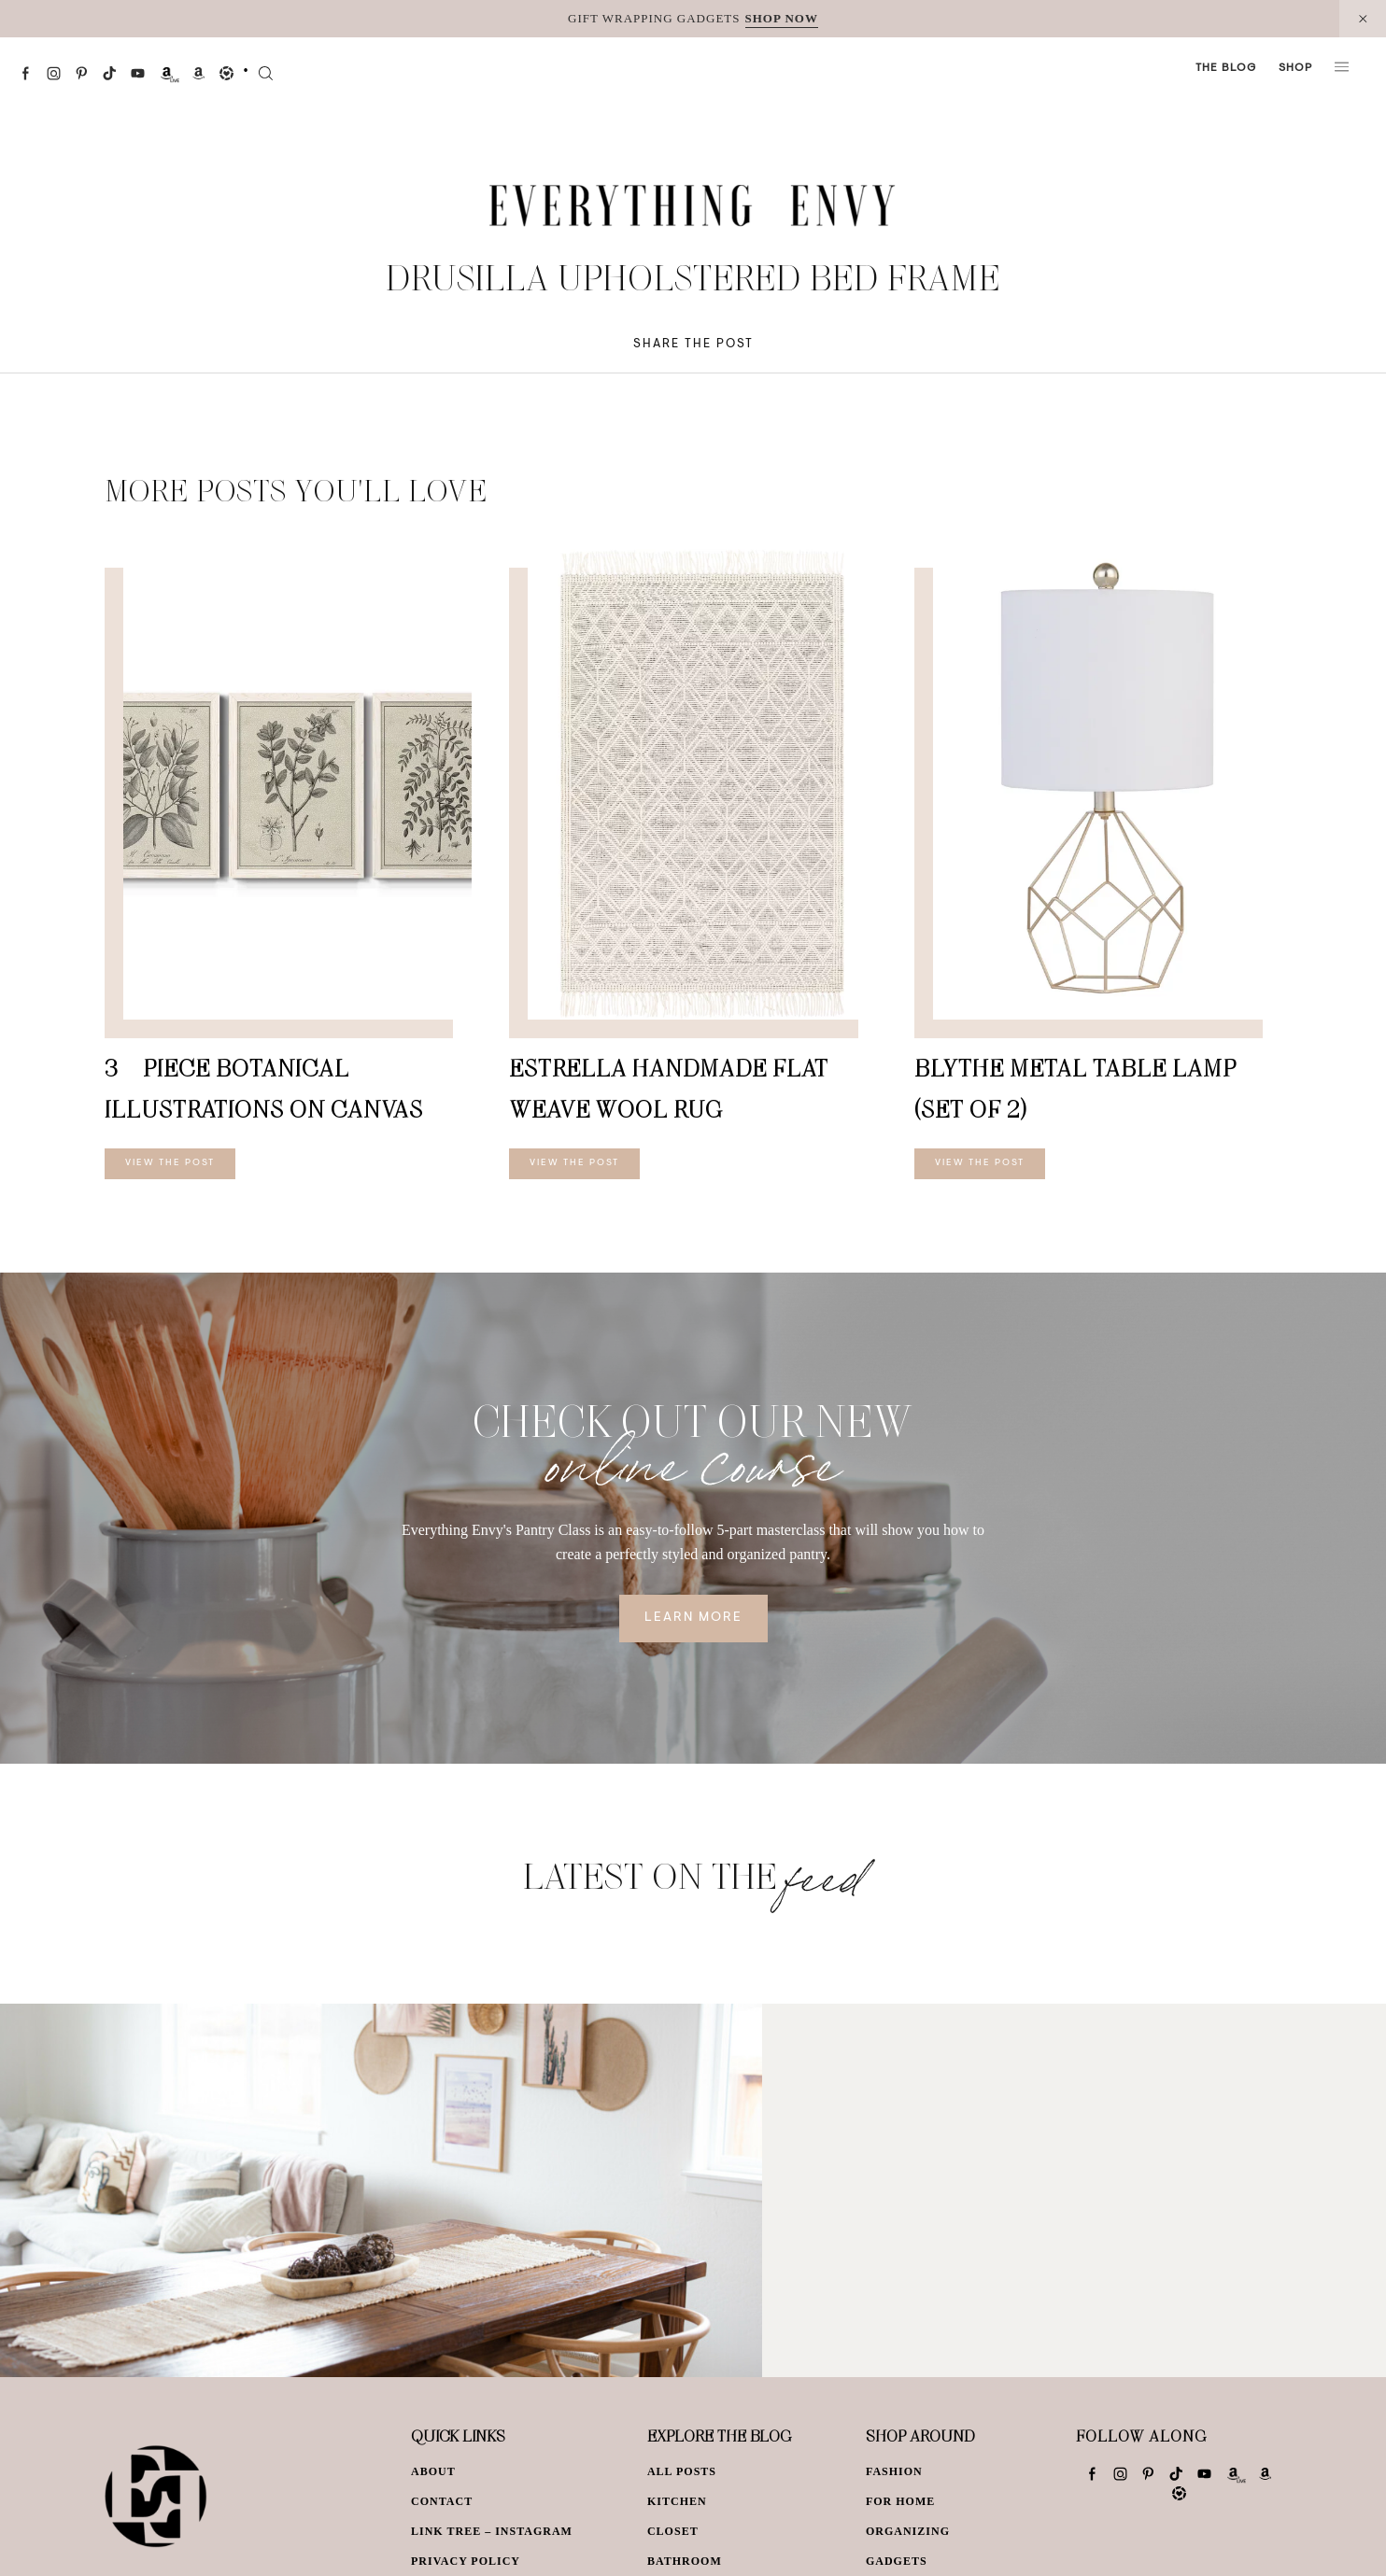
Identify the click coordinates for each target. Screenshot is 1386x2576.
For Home (900, 2501)
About (433, 2471)
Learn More (693, 1618)
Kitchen (677, 2501)
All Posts (681, 2471)
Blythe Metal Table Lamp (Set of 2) (1075, 1088)
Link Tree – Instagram (492, 2531)
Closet (673, 2531)
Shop (1295, 68)
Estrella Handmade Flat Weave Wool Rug (668, 1088)
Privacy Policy (465, 2561)
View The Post (170, 1163)
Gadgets (896, 2561)
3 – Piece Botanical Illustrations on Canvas (264, 1088)
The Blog (1225, 68)
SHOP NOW (781, 18)
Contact (442, 2501)
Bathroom (684, 2561)
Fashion (894, 2471)
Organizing (908, 2531)
